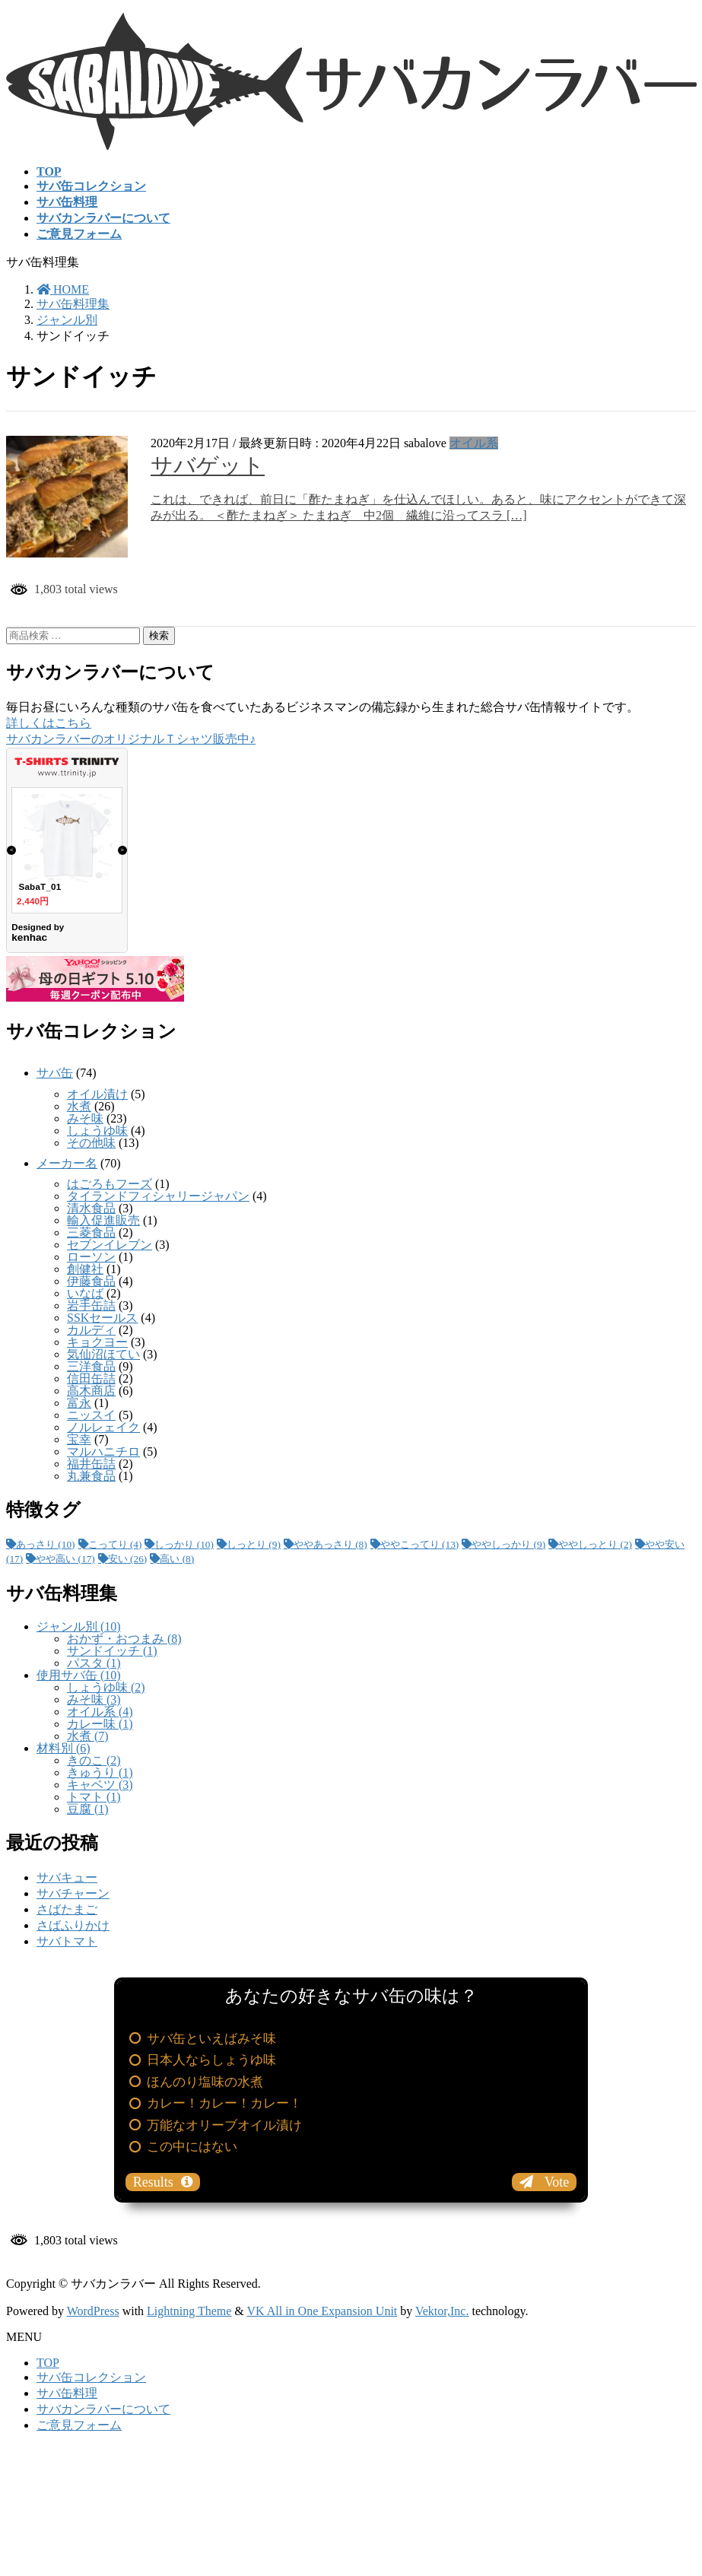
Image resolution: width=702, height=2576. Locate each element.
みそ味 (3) (94, 1699)
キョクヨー (97, 1342)
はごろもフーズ (109, 1183)
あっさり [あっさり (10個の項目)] (45, 1544)
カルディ (91, 1329)
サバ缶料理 (67, 2393)
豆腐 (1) (88, 1809)
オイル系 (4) (100, 1711)
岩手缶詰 (91, 1305)
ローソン (91, 1256)
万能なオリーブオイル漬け (224, 2125)
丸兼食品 (91, 1475)
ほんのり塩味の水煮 (205, 2082)
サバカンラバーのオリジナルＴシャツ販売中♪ (131, 738)
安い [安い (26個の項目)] (128, 1558)
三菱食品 (91, 1232)
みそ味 (85, 1118)
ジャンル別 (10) (79, 1626)
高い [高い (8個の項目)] (177, 1558)
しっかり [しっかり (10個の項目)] (184, 1544)
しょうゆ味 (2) (106, 1687)
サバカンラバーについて (103, 2409)
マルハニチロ (103, 1451)
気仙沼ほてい (103, 1354)
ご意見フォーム (79, 2425)
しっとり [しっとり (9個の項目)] (254, 1544)
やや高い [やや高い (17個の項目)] (65, 1558)
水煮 (79, 1106)
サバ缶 (55, 1072)
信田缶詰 (91, 1378)
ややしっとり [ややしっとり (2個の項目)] (595, 1544)
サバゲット (208, 465)
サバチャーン (73, 1893)
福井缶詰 (91, 1463)
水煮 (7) (88, 1736)
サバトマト (67, 1941)
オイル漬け (97, 1094)
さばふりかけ (73, 1925)
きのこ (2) (94, 1760)
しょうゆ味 (97, 1130)
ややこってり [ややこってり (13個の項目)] (419, 1544)
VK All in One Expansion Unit (322, 2310)
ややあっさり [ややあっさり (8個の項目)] (330, 1544)
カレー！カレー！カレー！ (224, 2103)
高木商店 (91, 1390)
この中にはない (192, 2146)
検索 (159, 635)
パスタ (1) (94, 1662)
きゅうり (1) (100, 1772)
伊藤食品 (91, 1281)
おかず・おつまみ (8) (124, 1638)
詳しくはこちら (48, 722)
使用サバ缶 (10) (79, 1675)
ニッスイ (91, 1415)
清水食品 (91, 1208)
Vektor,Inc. (442, 2310)
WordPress (93, 2310)
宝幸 (79, 1439)
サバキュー (67, 1877)
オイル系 (473, 443)
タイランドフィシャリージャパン (158, 1196)
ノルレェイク (103, 1427)
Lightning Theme (189, 2310)
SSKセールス (102, 1317)
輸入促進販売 (103, 1220)
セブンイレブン (109, 1244)
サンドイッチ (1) (112, 1650)
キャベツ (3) (100, 1784)
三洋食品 (91, 1366)
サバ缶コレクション (91, 2377)
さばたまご (67, 1909)
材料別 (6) (64, 1748)
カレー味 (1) (100, 1723)
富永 (79, 1402)
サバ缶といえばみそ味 (211, 2038)
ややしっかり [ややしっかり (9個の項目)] (508, 1544)
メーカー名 (67, 1163)
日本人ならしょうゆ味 (211, 2060)
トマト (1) (94, 1796)
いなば (85, 1293)
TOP (48, 2362)
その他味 (91, 1142)
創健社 (85, 1269)
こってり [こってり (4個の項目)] (115, 1544)
